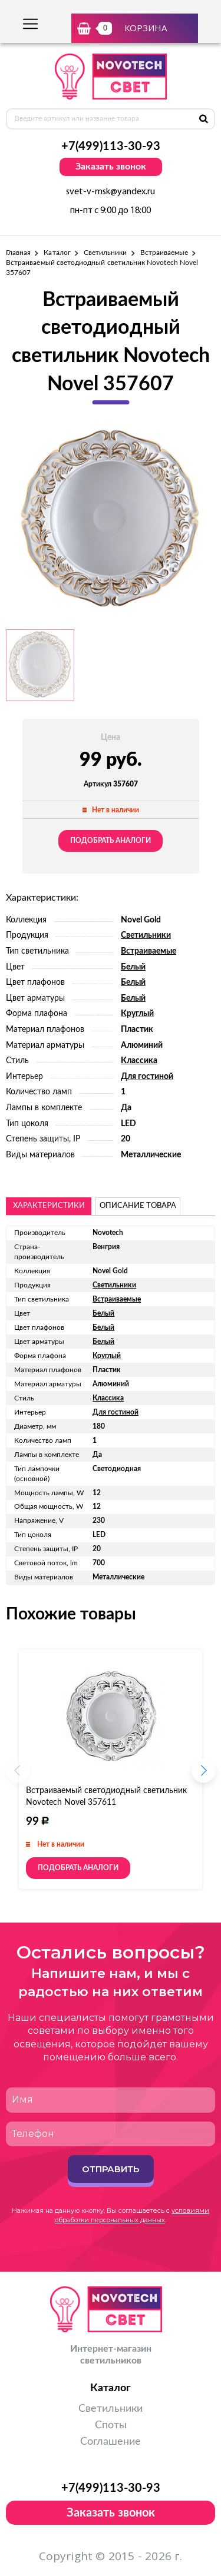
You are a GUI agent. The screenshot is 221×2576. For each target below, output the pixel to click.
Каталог (57, 252)
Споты (111, 2425)
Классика (139, 1061)
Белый (133, 967)
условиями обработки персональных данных (132, 2214)
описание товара (138, 1206)
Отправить (110, 2169)
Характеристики (49, 1206)
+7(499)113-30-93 (110, 146)
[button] (203, 1774)
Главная (18, 252)
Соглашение (110, 2441)
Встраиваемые (164, 252)
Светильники (105, 252)
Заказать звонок (110, 166)
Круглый (137, 1014)
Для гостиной (147, 1077)
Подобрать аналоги (110, 840)
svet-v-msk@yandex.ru (110, 192)
